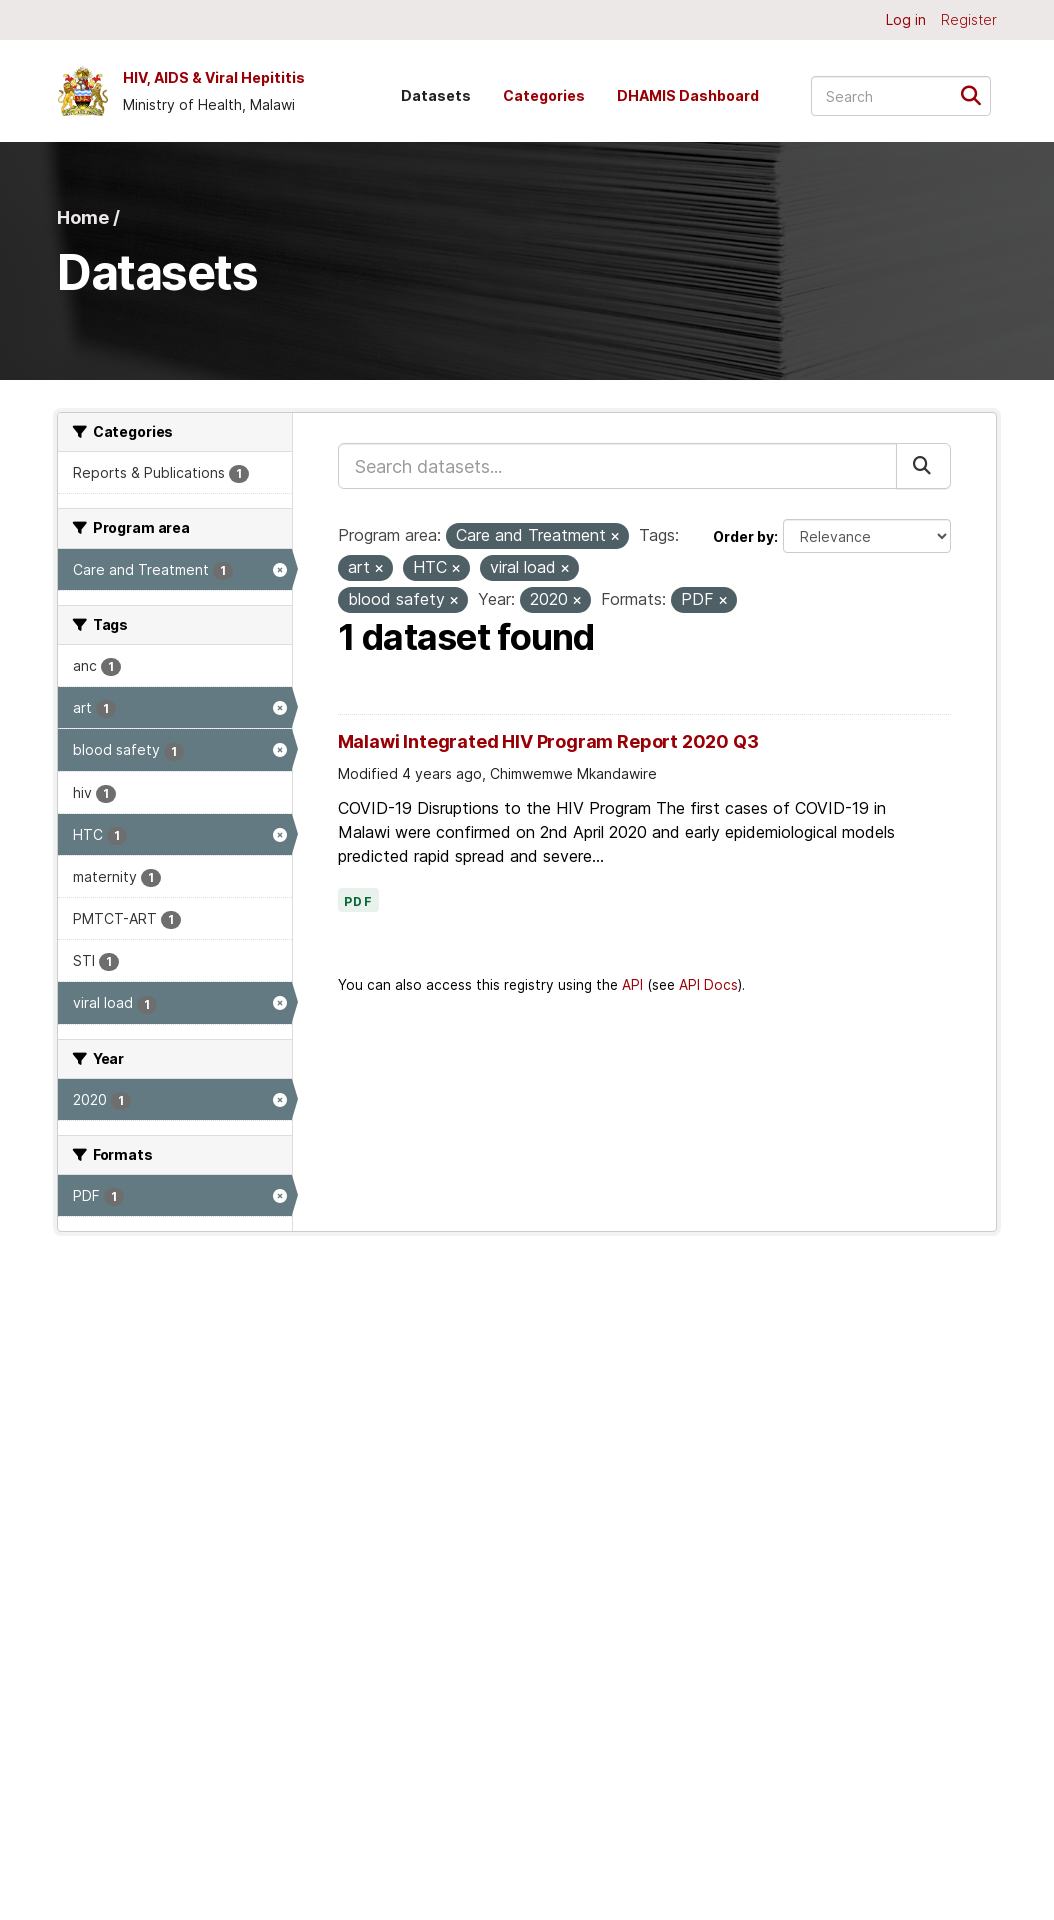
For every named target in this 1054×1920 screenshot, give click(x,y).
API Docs (708, 985)
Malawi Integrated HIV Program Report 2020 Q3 (548, 741)
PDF (359, 902)
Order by (743, 536)
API (632, 985)
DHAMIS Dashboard (688, 95)
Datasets (436, 95)
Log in (906, 19)
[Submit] (977, 94)
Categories (544, 95)
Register (969, 19)
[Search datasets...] (901, 96)
